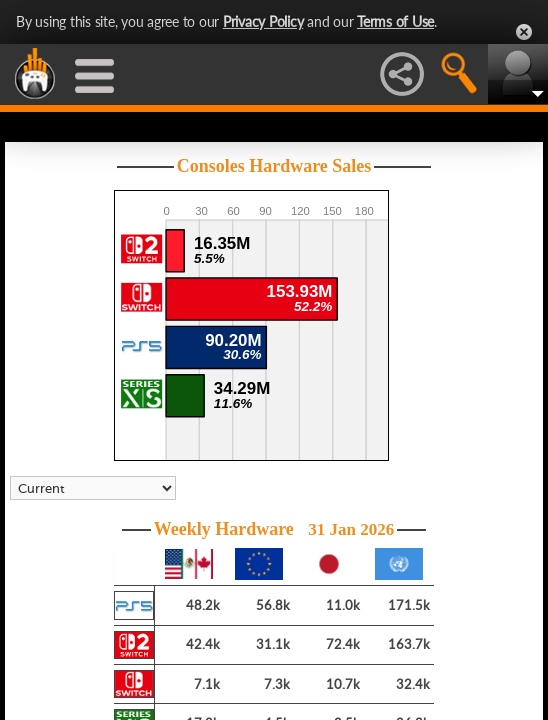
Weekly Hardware (274, 529)
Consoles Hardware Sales (274, 166)
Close (524, 32)
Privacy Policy (263, 21)
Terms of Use (395, 21)
